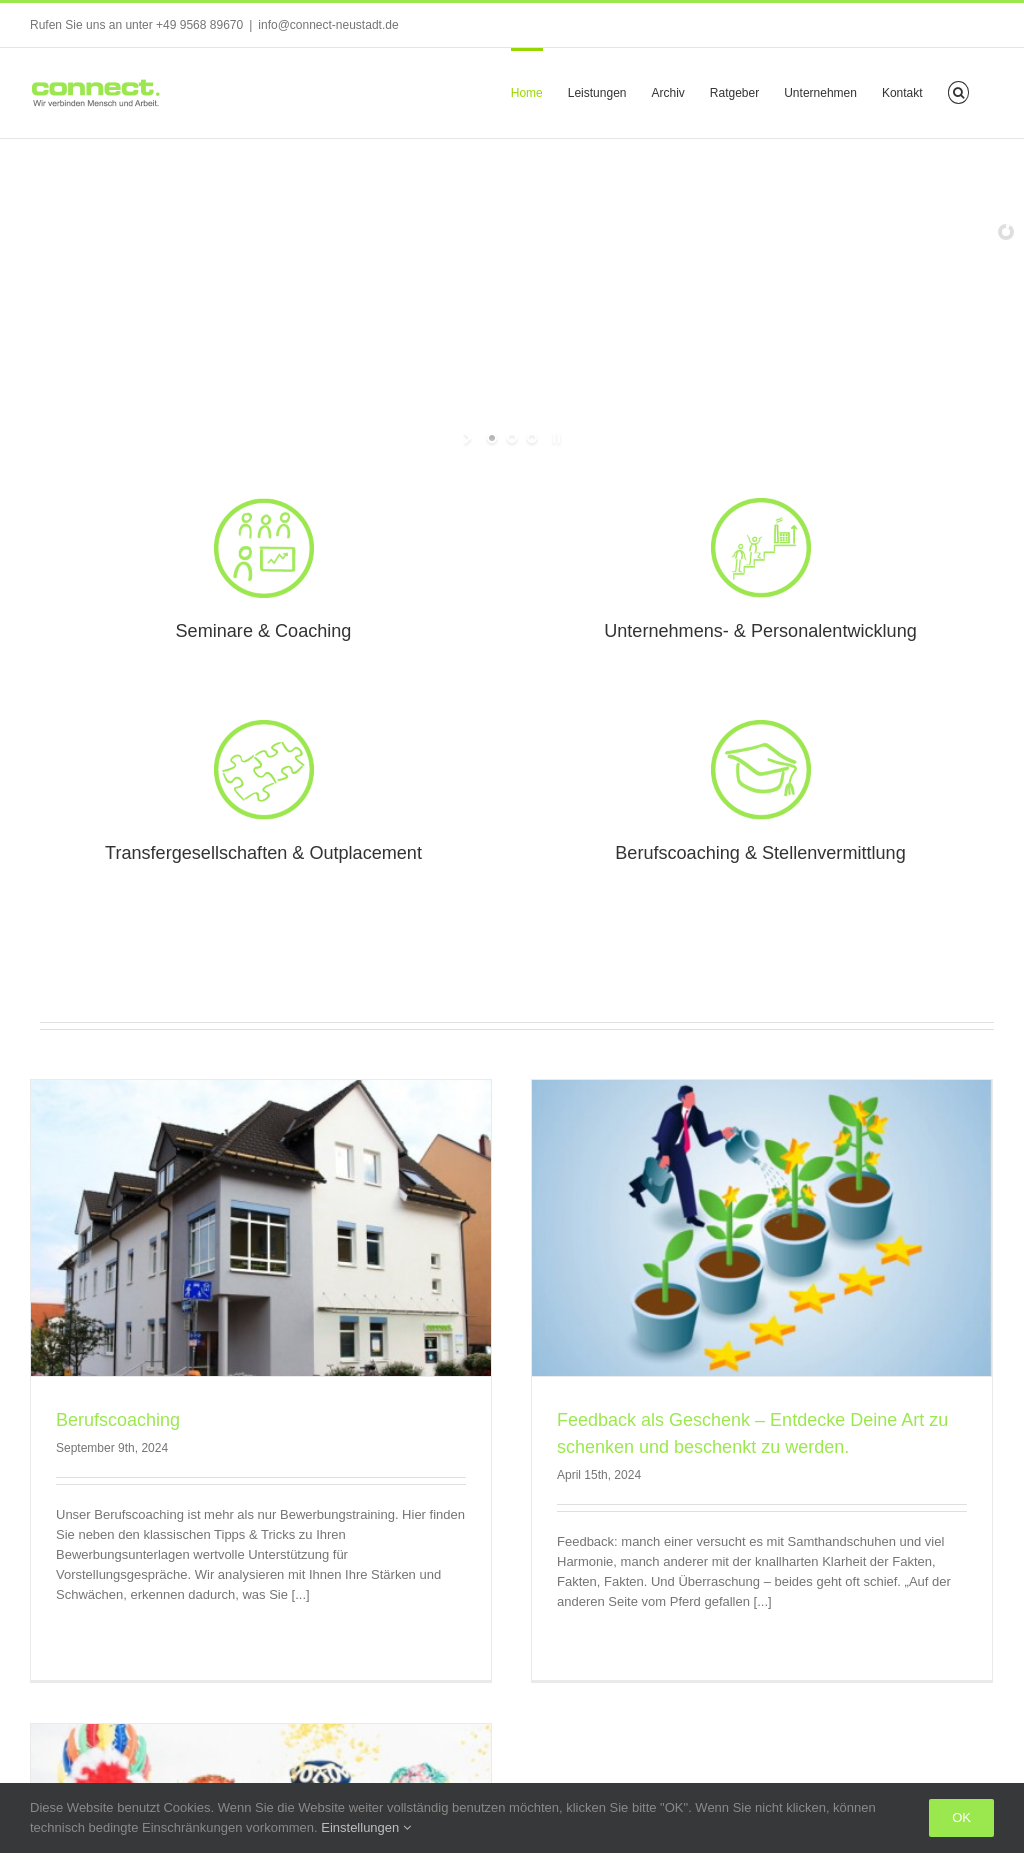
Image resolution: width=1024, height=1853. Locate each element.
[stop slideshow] (554, 438)
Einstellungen (366, 1827)
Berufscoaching (118, 1420)
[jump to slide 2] (512, 438)
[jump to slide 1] (492, 438)
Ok (961, 1817)
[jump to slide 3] (532, 438)
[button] (958, 91)
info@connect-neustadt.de (328, 25)
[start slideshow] (469, 438)
